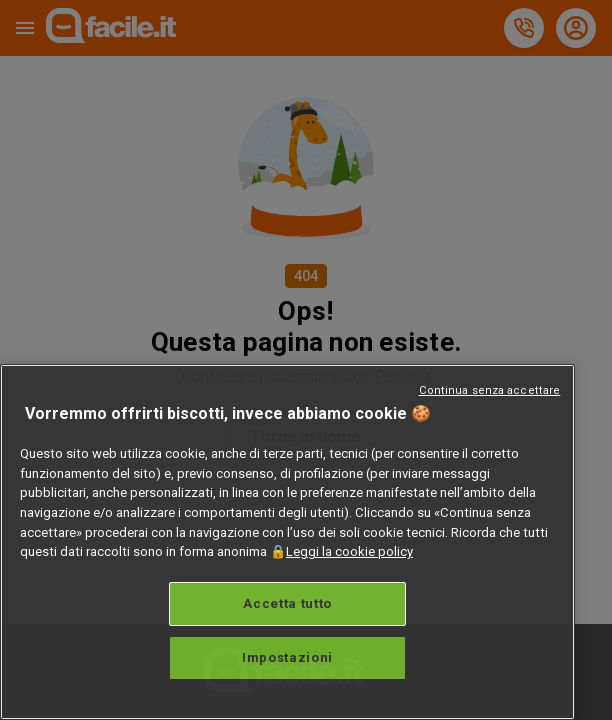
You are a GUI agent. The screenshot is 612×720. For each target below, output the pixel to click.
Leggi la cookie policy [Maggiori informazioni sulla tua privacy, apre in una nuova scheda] (349, 551)
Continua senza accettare (490, 390)
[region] (287, 542)
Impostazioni (287, 657)
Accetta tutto (287, 603)
